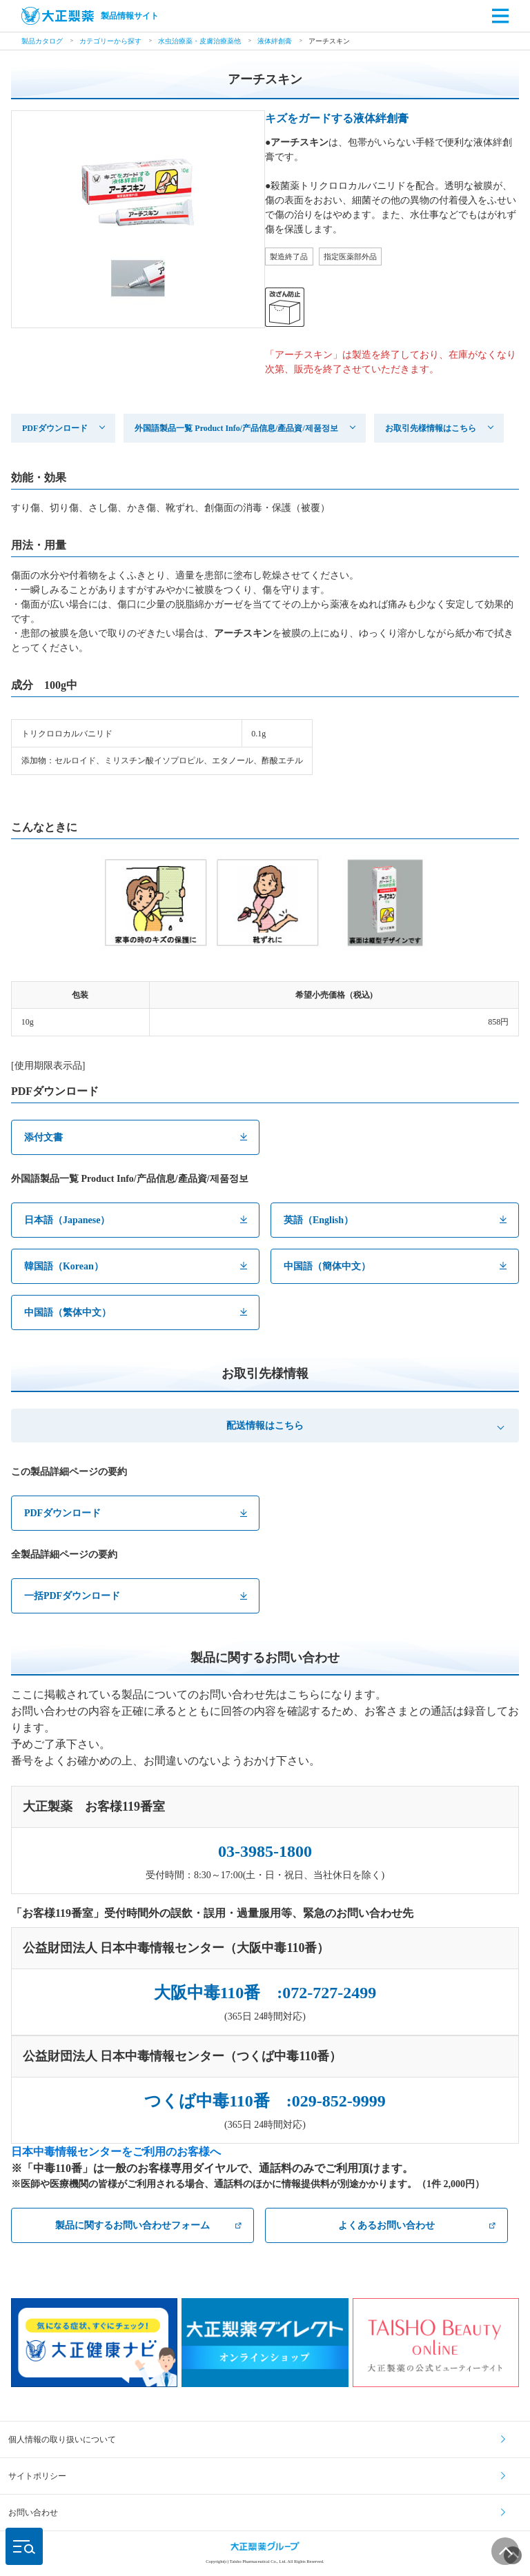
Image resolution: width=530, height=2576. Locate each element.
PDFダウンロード (55, 428)
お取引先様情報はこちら (430, 428)
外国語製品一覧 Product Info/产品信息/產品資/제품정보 (236, 428)
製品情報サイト (90, 16)
